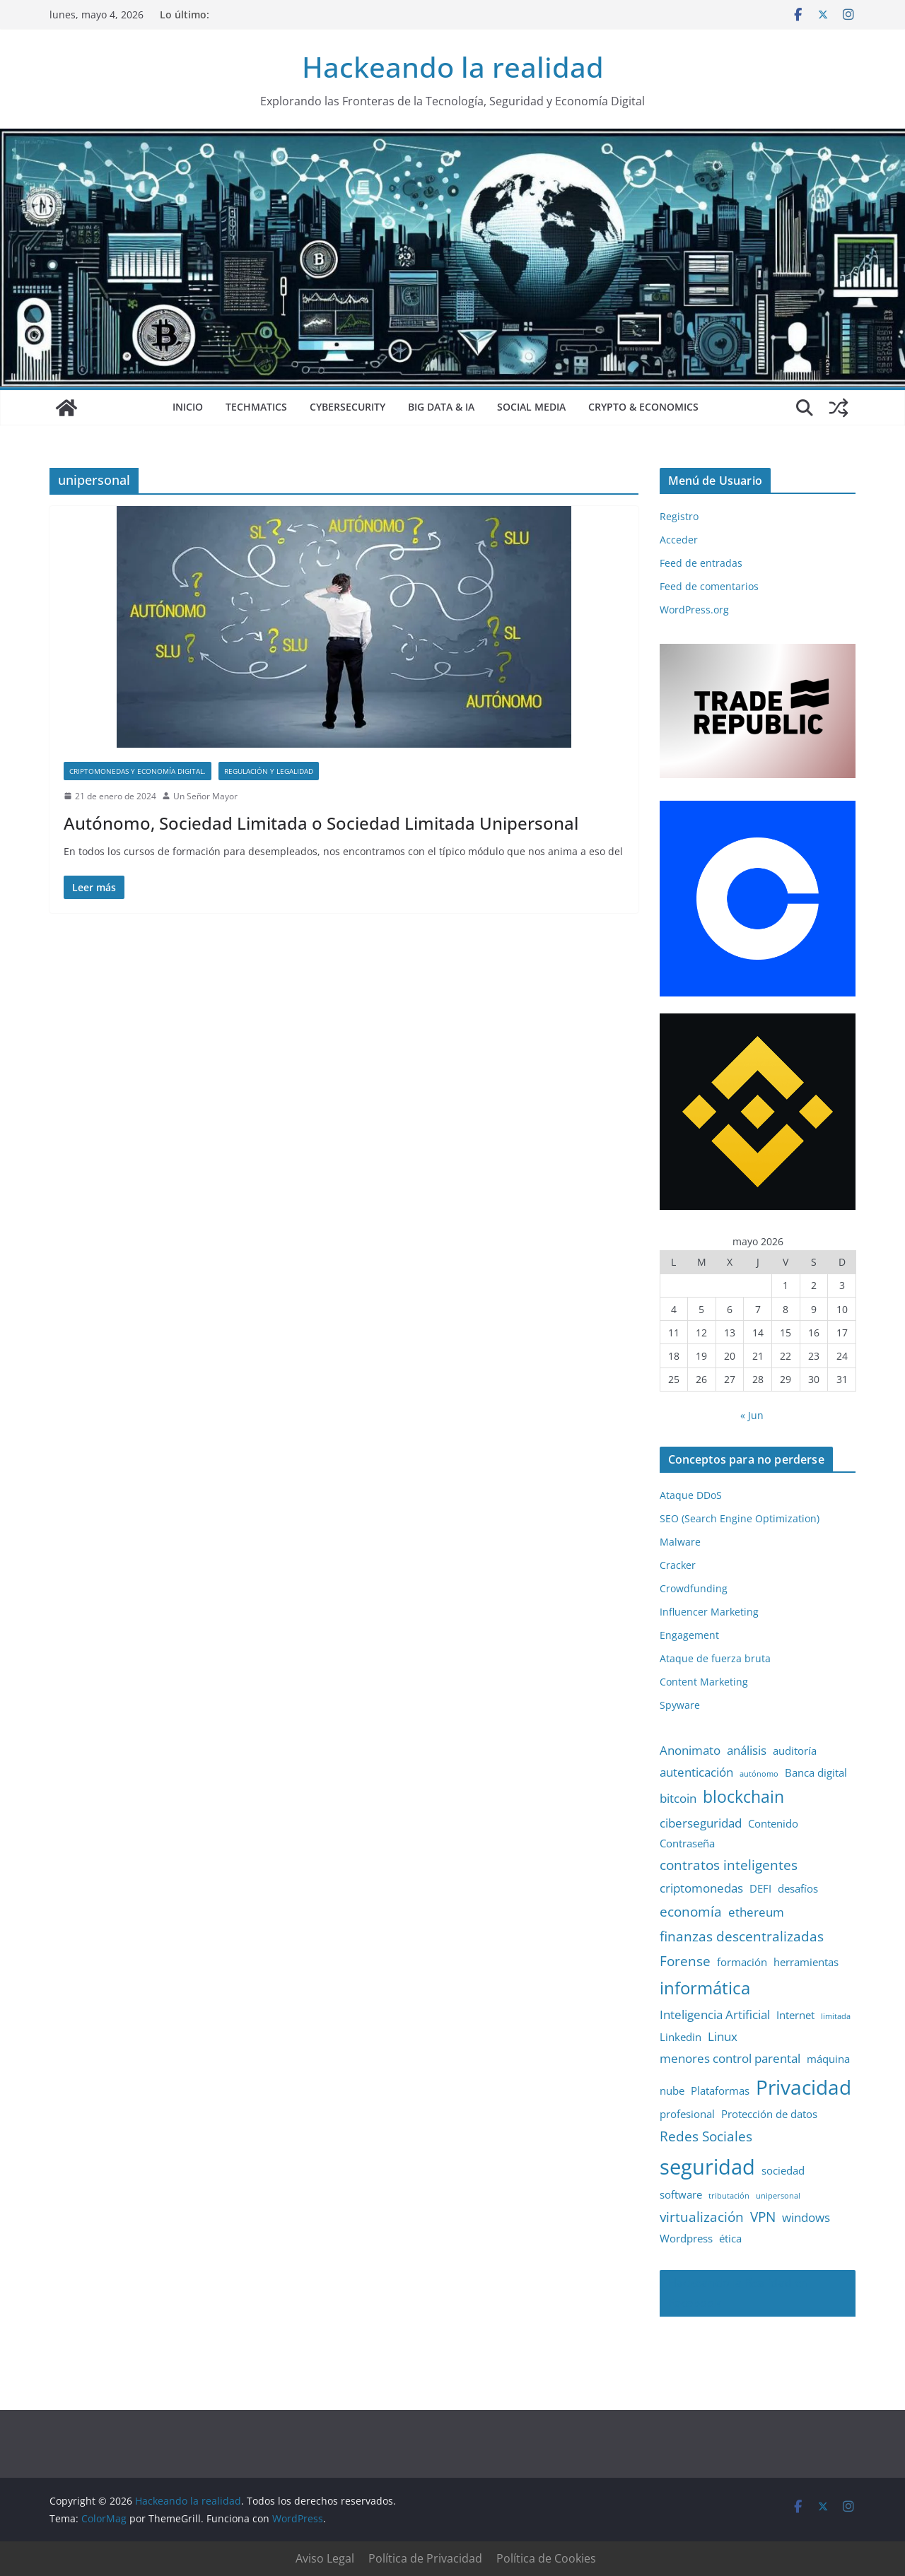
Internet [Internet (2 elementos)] (795, 2015)
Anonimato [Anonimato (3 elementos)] (690, 1750)
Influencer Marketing (709, 1611)
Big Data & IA (441, 406)
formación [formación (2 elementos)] (742, 1962)
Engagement (689, 1635)
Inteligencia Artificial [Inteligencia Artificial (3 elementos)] (715, 2014)
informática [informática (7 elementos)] (705, 1988)
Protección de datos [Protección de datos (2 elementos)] (769, 2114)
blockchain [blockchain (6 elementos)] (743, 1797)
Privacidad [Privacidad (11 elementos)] (803, 2087)
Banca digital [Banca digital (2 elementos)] (816, 1772)
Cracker (678, 1565)
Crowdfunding (694, 1588)
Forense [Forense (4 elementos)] (685, 1960)
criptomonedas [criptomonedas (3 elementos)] (701, 1888)
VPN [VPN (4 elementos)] (763, 2216)
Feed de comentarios (709, 586)
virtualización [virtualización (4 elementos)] (702, 2216)
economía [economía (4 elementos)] (691, 1911)
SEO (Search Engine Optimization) (739, 1518)
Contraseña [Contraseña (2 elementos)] (687, 1843)
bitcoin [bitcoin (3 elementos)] (678, 1798)
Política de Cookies (546, 2558)
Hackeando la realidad (453, 66)
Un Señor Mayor (205, 796)
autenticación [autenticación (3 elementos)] (696, 1772)
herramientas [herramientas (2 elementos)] (806, 1962)
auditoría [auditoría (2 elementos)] (795, 1750)
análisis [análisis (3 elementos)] (746, 1750)
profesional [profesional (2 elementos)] (687, 2114)
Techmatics (256, 406)
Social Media (531, 406)
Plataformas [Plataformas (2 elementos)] (720, 2090)
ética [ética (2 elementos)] (730, 2238)
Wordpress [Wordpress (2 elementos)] (686, 2238)
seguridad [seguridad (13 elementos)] (707, 2167)
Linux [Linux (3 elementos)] (722, 2036)
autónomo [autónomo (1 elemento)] (759, 1774)
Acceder (679, 539)
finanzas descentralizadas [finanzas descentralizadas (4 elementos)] (742, 1936)
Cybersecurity (347, 406)
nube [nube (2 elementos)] (672, 2090)
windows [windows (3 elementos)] (806, 2217)
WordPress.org (694, 609)
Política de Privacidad (425, 2558)
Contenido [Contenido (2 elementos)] (773, 1823)
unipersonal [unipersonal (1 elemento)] (778, 2196)
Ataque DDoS (691, 1495)
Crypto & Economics (643, 406)
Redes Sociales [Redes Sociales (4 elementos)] (706, 2136)
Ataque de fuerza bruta (715, 1658)
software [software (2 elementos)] (681, 2194)
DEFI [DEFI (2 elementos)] (760, 1888)
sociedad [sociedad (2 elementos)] (783, 2170)
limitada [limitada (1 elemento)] (836, 2016)
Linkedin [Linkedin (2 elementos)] (680, 2037)
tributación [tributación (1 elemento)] (728, 2196)
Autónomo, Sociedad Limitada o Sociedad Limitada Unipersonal (321, 823)
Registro (679, 516)
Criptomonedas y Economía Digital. (137, 771)
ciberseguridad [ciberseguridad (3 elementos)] (701, 1823)
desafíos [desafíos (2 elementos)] (798, 1888)
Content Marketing (704, 1681)
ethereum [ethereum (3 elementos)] (756, 1912)
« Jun (752, 1415)
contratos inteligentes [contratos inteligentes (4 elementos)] (729, 1864)
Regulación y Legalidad (268, 771)
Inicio (188, 406)
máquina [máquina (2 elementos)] (828, 2059)
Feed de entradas (701, 563)
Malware (680, 1541)
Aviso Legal (325, 2558)
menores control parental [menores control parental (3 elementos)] (730, 2058)
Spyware (680, 1705)
